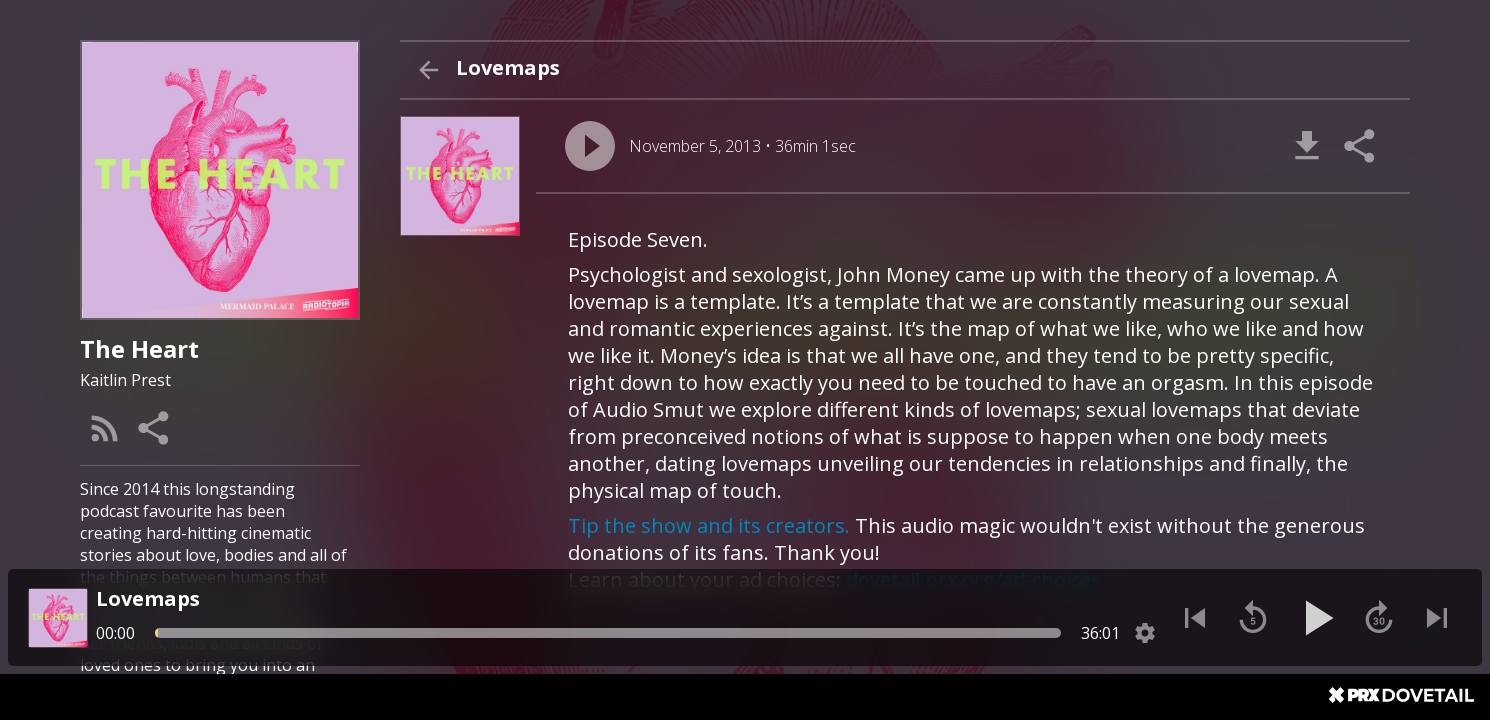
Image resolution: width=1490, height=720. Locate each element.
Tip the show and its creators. (709, 525)
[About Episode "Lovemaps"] (973, 433)
